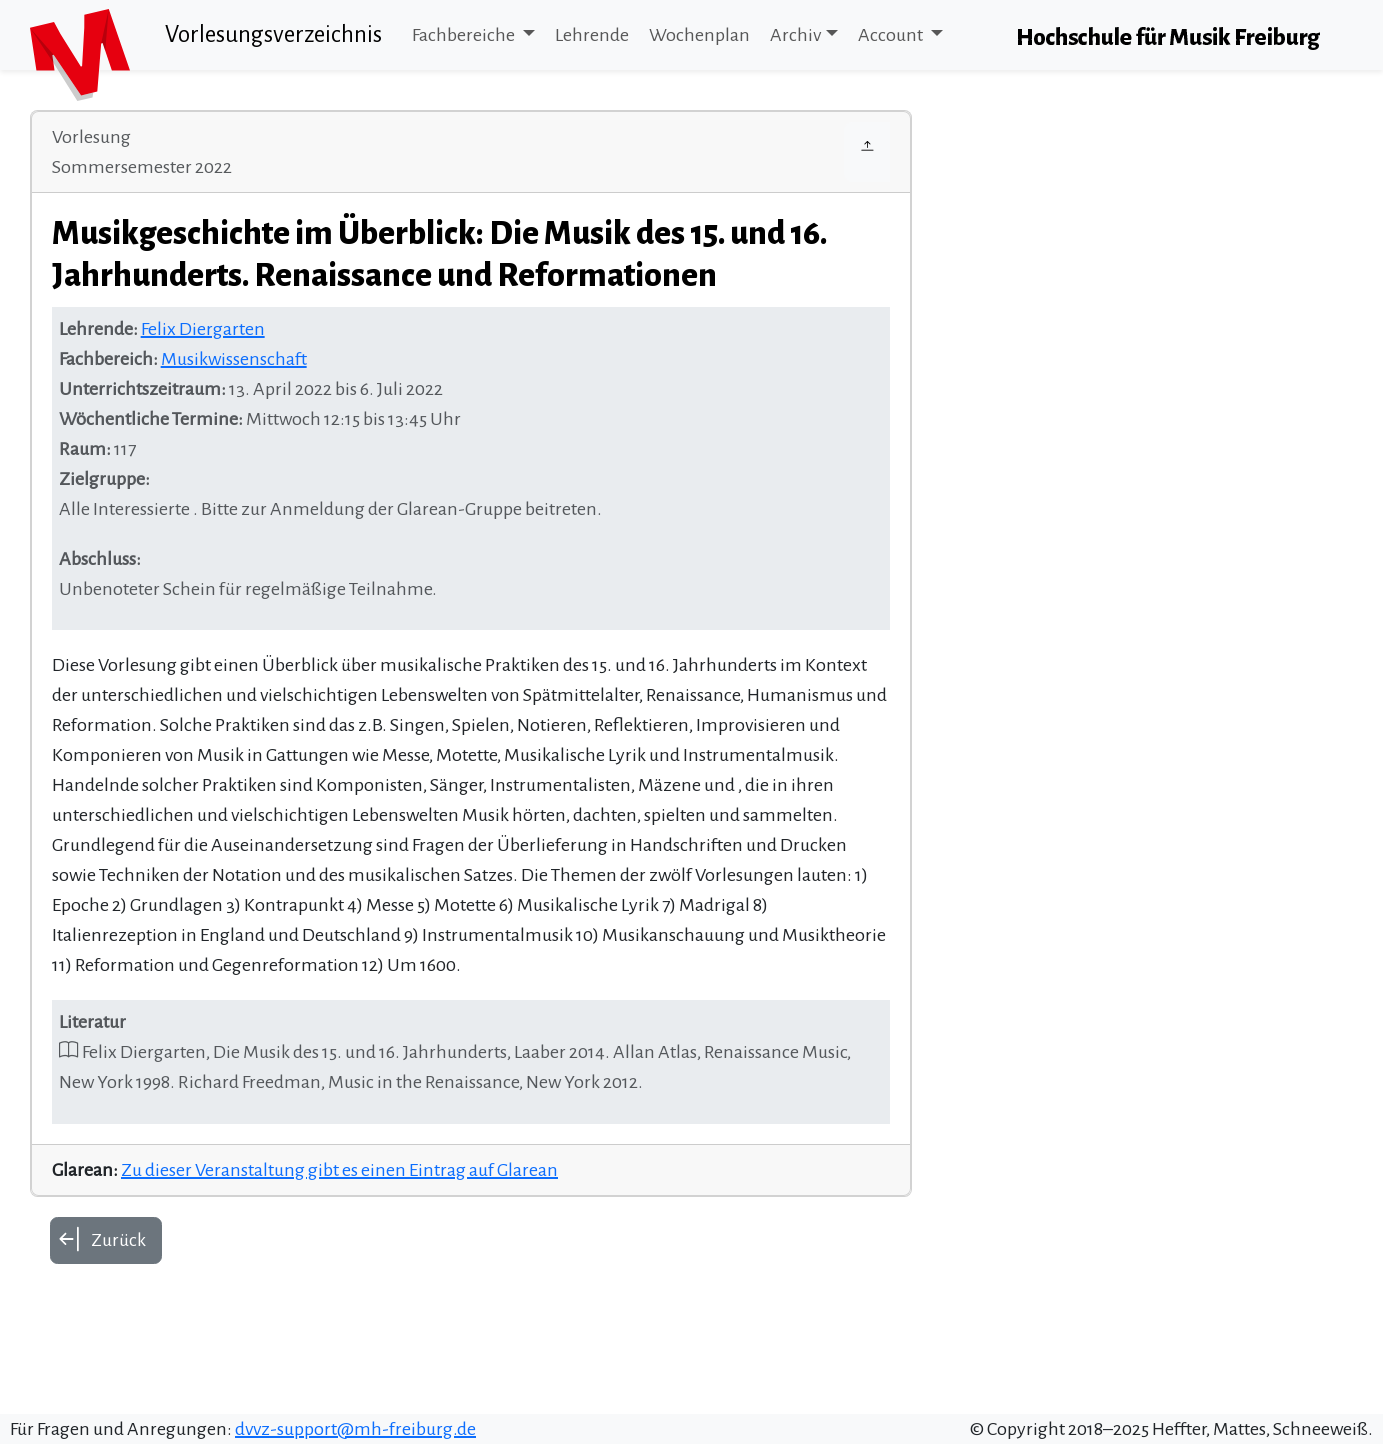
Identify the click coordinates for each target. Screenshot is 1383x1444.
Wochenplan (699, 35)
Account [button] (892, 35)
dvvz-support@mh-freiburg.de (355, 1429)
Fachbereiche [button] (465, 35)
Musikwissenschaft (234, 359)
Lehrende (592, 35)
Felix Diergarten (203, 329)
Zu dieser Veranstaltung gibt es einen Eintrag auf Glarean (339, 1170)
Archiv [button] (795, 35)
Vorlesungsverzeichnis (273, 34)
